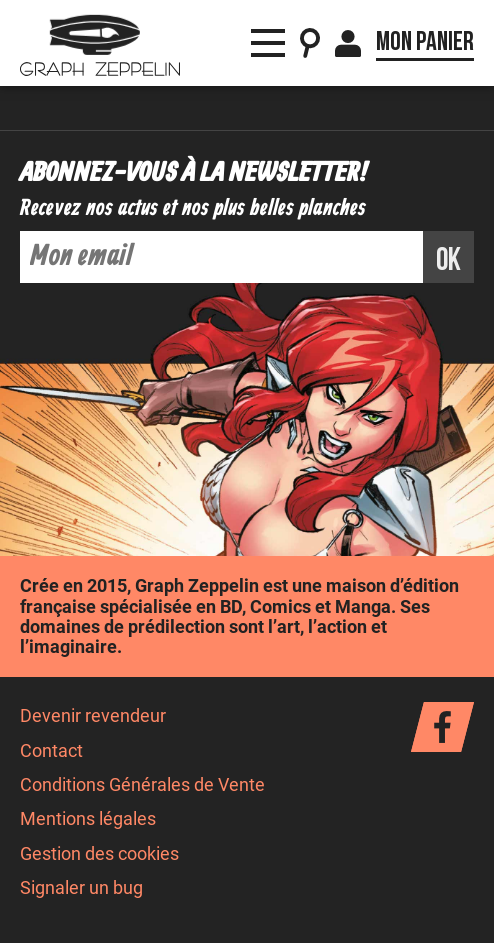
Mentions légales (88, 819)
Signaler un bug (81, 888)
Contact (51, 751)
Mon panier (425, 42)
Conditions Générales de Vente (142, 785)
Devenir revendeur (93, 716)
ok (448, 260)
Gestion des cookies (99, 854)
